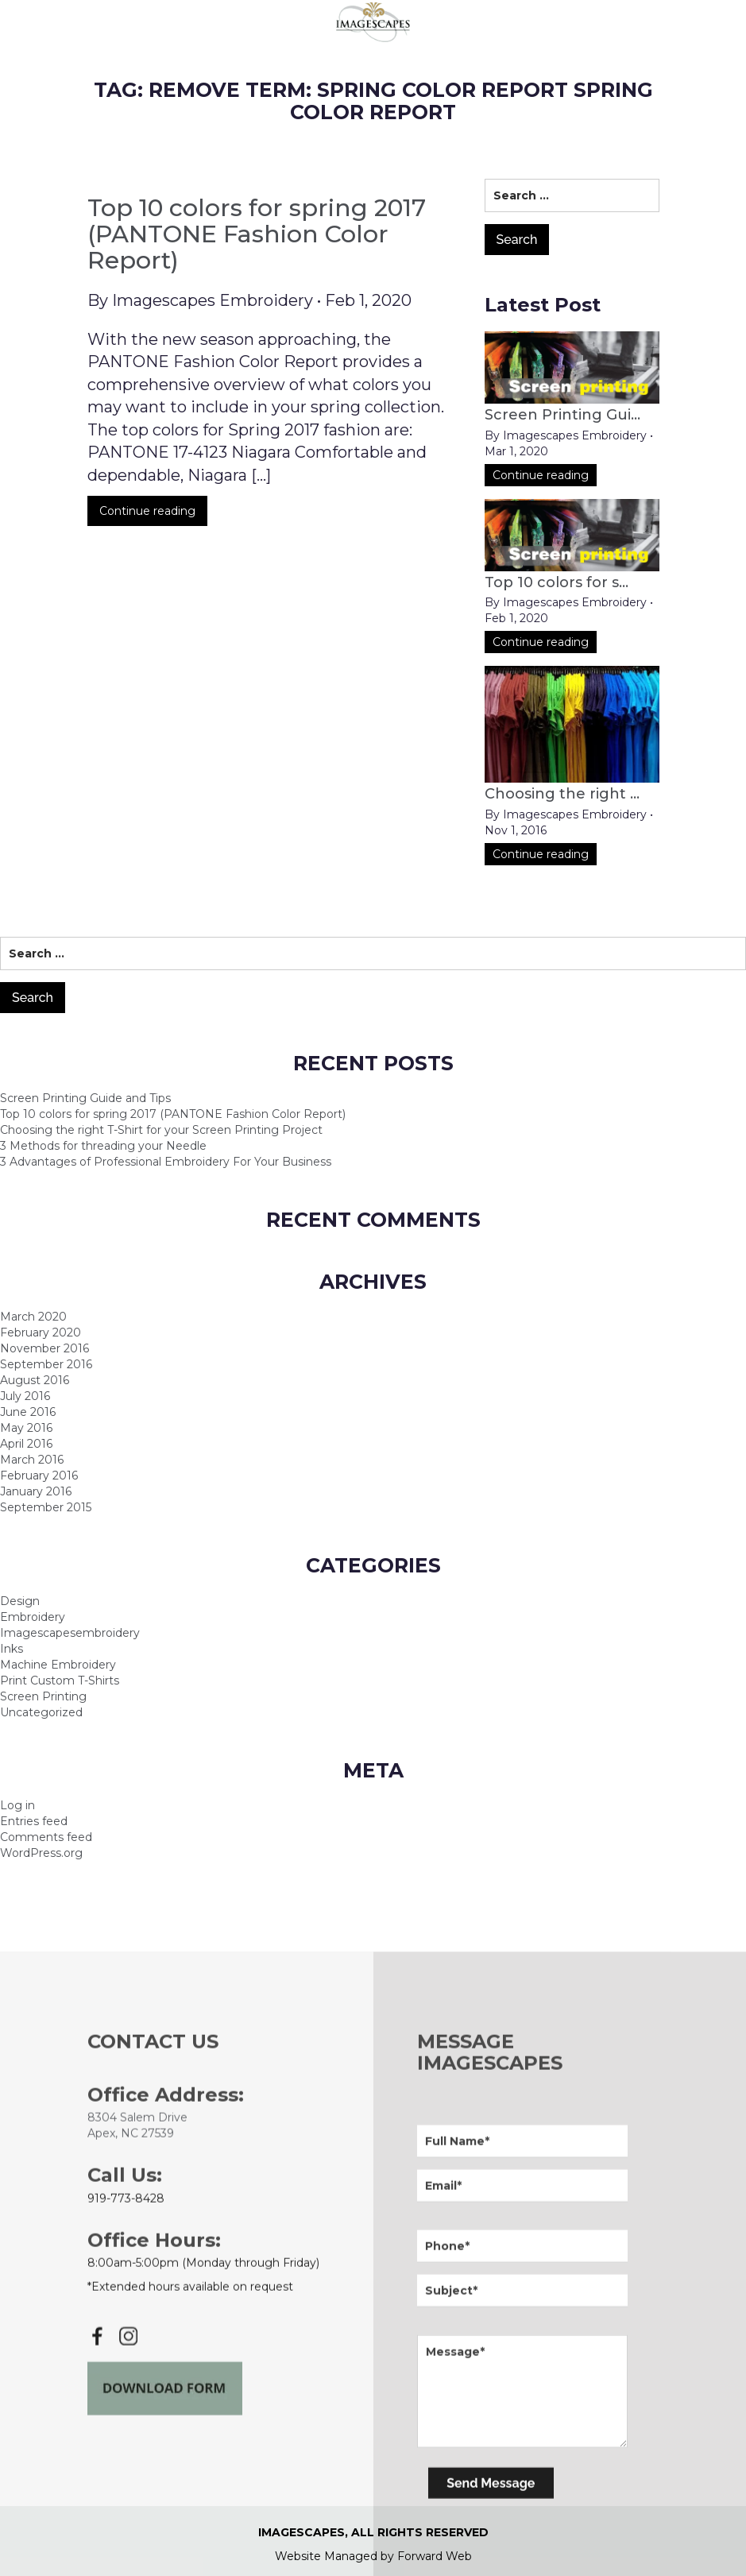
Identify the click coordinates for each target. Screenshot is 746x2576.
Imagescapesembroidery (70, 1633)
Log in (17, 1805)
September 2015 (45, 1507)
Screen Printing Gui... (562, 415)
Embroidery (32, 1617)
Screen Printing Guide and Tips (85, 1098)
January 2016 (36, 1491)
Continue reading (147, 522)
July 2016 (25, 1396)
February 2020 (40, 1332)
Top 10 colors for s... (556, 582)
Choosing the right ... (562, 794)
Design (20, 1601)
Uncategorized (41, 1712)
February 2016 (39, 1475)
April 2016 (26, 1444)
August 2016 (34, 1380)
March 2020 (33, 1316)
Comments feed (46, 1837)
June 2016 (28, 1412)
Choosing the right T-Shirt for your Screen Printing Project (161, 1130)
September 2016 (46, 1364)
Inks (11, 1649)
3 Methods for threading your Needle (103, 1146)
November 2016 (44, 1348)
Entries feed (34, 1821)
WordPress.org (41, 1853)
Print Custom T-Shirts (59, 1680)
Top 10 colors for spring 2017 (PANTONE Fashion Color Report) (256, 246)
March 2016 (32, 1459)
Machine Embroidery (58, 1664)
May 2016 (26, 1428)
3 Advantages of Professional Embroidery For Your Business (165, 1162)
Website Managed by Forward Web (373, 2556)
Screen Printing (43, 1696)
